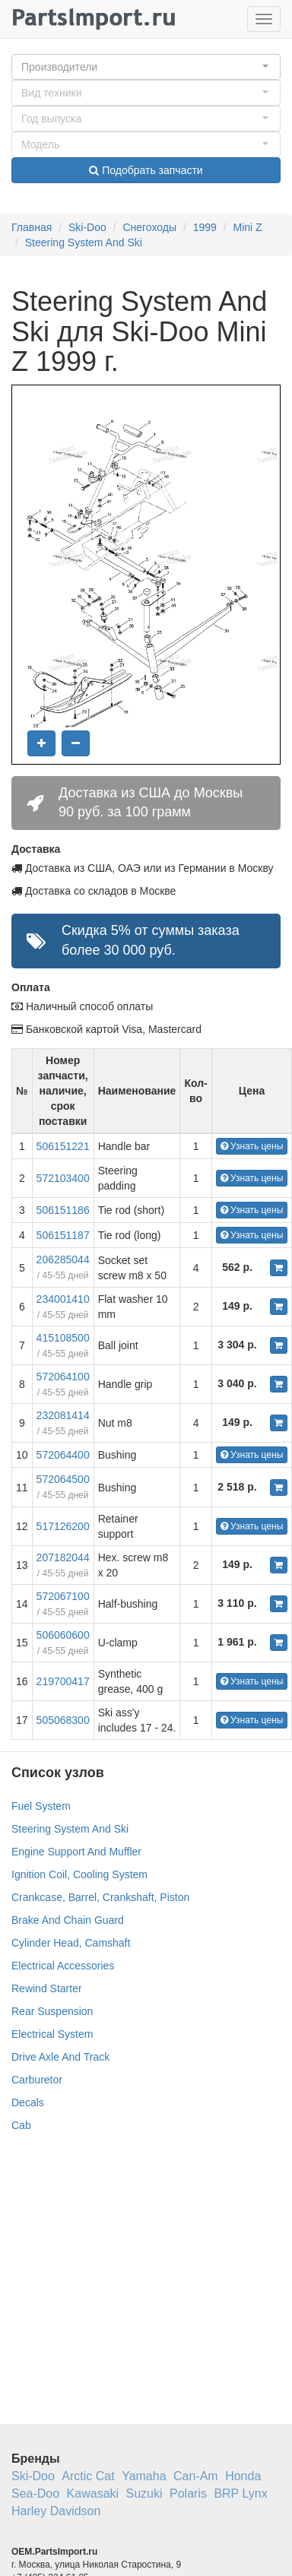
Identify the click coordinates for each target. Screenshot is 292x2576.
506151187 (63, 1235)
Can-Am (195, 2476)
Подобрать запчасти (145, 170)
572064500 (63, 1479)
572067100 (63, 1596)
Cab (21, 2125)
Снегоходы (149, 227)
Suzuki (144, 2493)
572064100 (63, 1376)
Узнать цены (252, 1146)
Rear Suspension (52, 2011)
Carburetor (36, 2080)
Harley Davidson (55, 2511)
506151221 (63, 1146)
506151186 (63, 1210)
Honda (243, 2476)
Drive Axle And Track (60, 2057)
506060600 (63, 1635)
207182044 (63, 1557)
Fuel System (41, 1806)
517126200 (63, 1526)
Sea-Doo (35, 2493)
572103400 (63, 1178)
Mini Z (247, 227)
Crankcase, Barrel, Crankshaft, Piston (100, 1897)
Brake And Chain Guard (67, 1920)
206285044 (63, 1259)
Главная (31, 227)
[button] (146, 67)
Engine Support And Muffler (76, 1852)
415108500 (63, 1338)
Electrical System (52, 2034)
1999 (205, 227)
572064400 (63, 1455)
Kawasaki (93, 2493)
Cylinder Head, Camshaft (70, 1943)
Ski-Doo (87, 227)
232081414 (63, 1415)
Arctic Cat (88, 2476)
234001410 (63, 1299)
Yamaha (144, 2476)
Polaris (188, 2493)
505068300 (63, 1720)
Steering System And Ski (83, 242)
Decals (27, 2102)
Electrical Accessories (62, 1966)
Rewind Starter (46, 1988)
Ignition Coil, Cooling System (79, 1874)
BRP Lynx (240, 2493)
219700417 (63, 1681)
